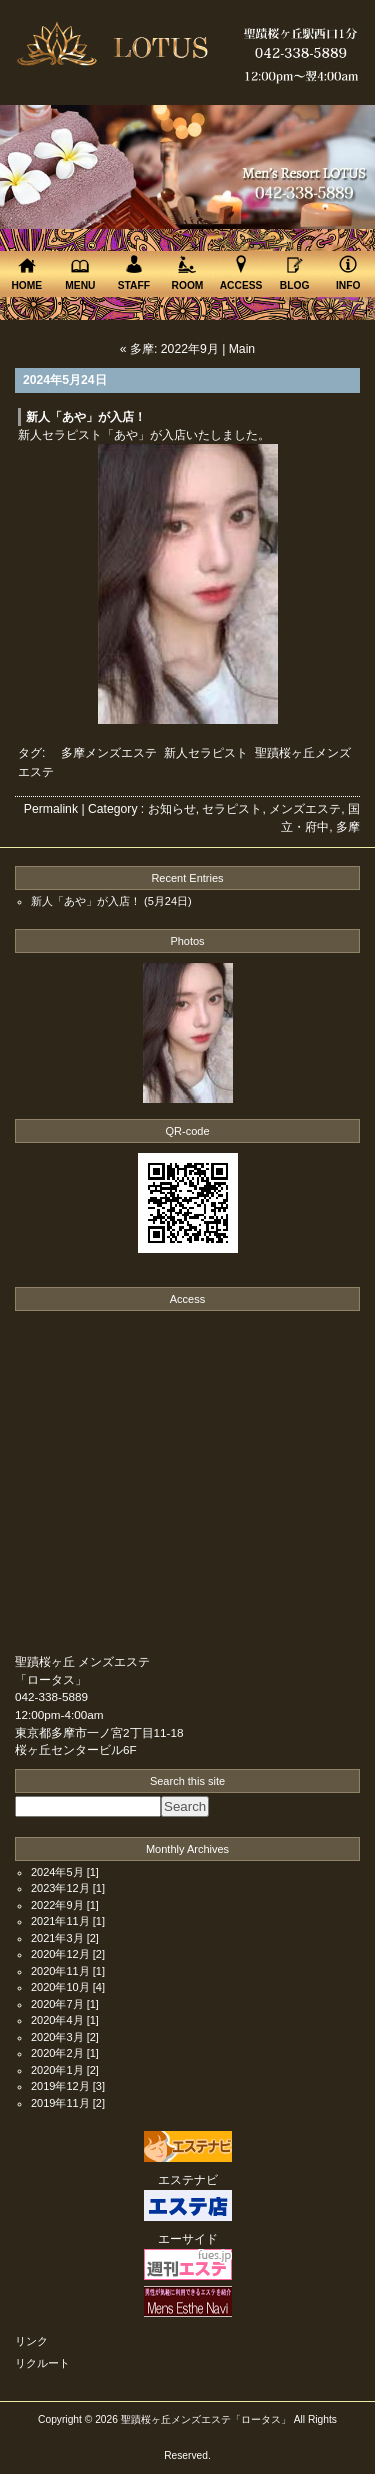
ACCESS (241, 272)
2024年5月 (57, 1872)
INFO (348, 272)
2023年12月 (60, 1888)
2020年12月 (60, 1954)
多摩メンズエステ (109, 753)
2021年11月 (60, 1921)
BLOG (295, 273)
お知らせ (172, 809)
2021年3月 (57, 1938)
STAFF (134, 272)
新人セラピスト (206, 753)
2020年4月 (57, 2020)
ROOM (188, 272)
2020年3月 (57, 2037)
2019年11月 (60, 2103)
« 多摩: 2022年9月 (169, 349)
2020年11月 (60, 1971)
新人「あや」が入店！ (86, 417)
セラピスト (232, 809)
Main (242, 349)
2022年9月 (57, 1905)
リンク (31, 2341)
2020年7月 (57, 2004)
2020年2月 (57, 2053)
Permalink (51, 809)
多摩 (348, 827)
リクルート (42, 2363)
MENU (81, 274)
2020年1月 (57, 2070)
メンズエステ (305, 809)
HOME (27, 274)
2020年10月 (60, 1987)
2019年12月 (60, 2086)
